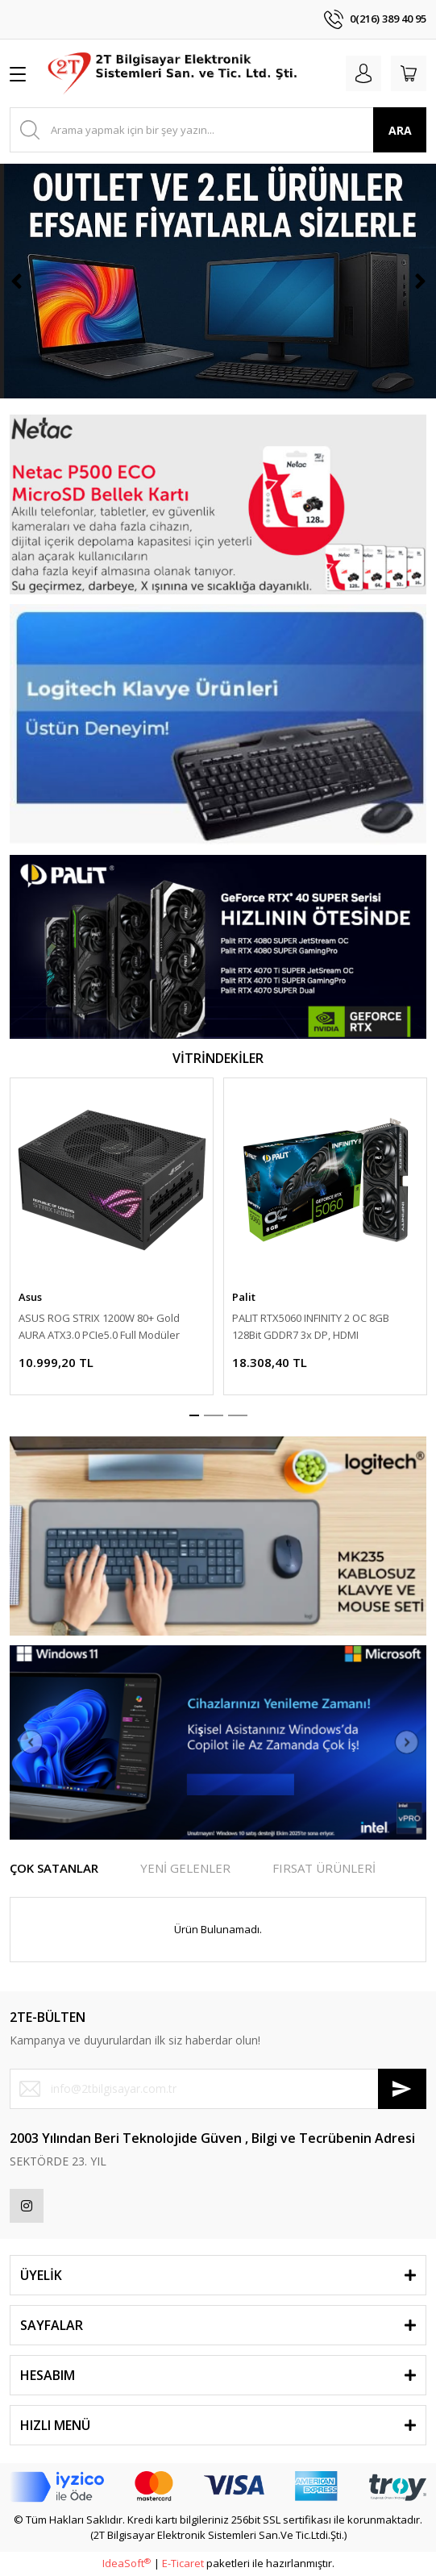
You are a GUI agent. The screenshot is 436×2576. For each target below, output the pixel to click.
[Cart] (408, 73)
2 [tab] (213, 1415)
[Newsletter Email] (218, 2089)
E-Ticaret (183, 2563)
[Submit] (402, 2089)
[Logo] (173, 73)
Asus (30, 1297)
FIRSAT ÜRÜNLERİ (324, 1868)
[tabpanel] (111, 1236)
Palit (243, 1297)
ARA (400, 130)
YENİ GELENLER (185, 1868)
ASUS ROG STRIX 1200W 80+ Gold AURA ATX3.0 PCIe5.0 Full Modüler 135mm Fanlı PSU (99, 1327)
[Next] (420, 281)
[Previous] (16, 281)
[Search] (218, 129)
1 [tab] (194, 1415)
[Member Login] (363, 73)
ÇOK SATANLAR (54, 1868)
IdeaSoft (126, 2563)
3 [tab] (237, 1415)
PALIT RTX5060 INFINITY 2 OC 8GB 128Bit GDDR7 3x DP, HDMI (310, 1326)
